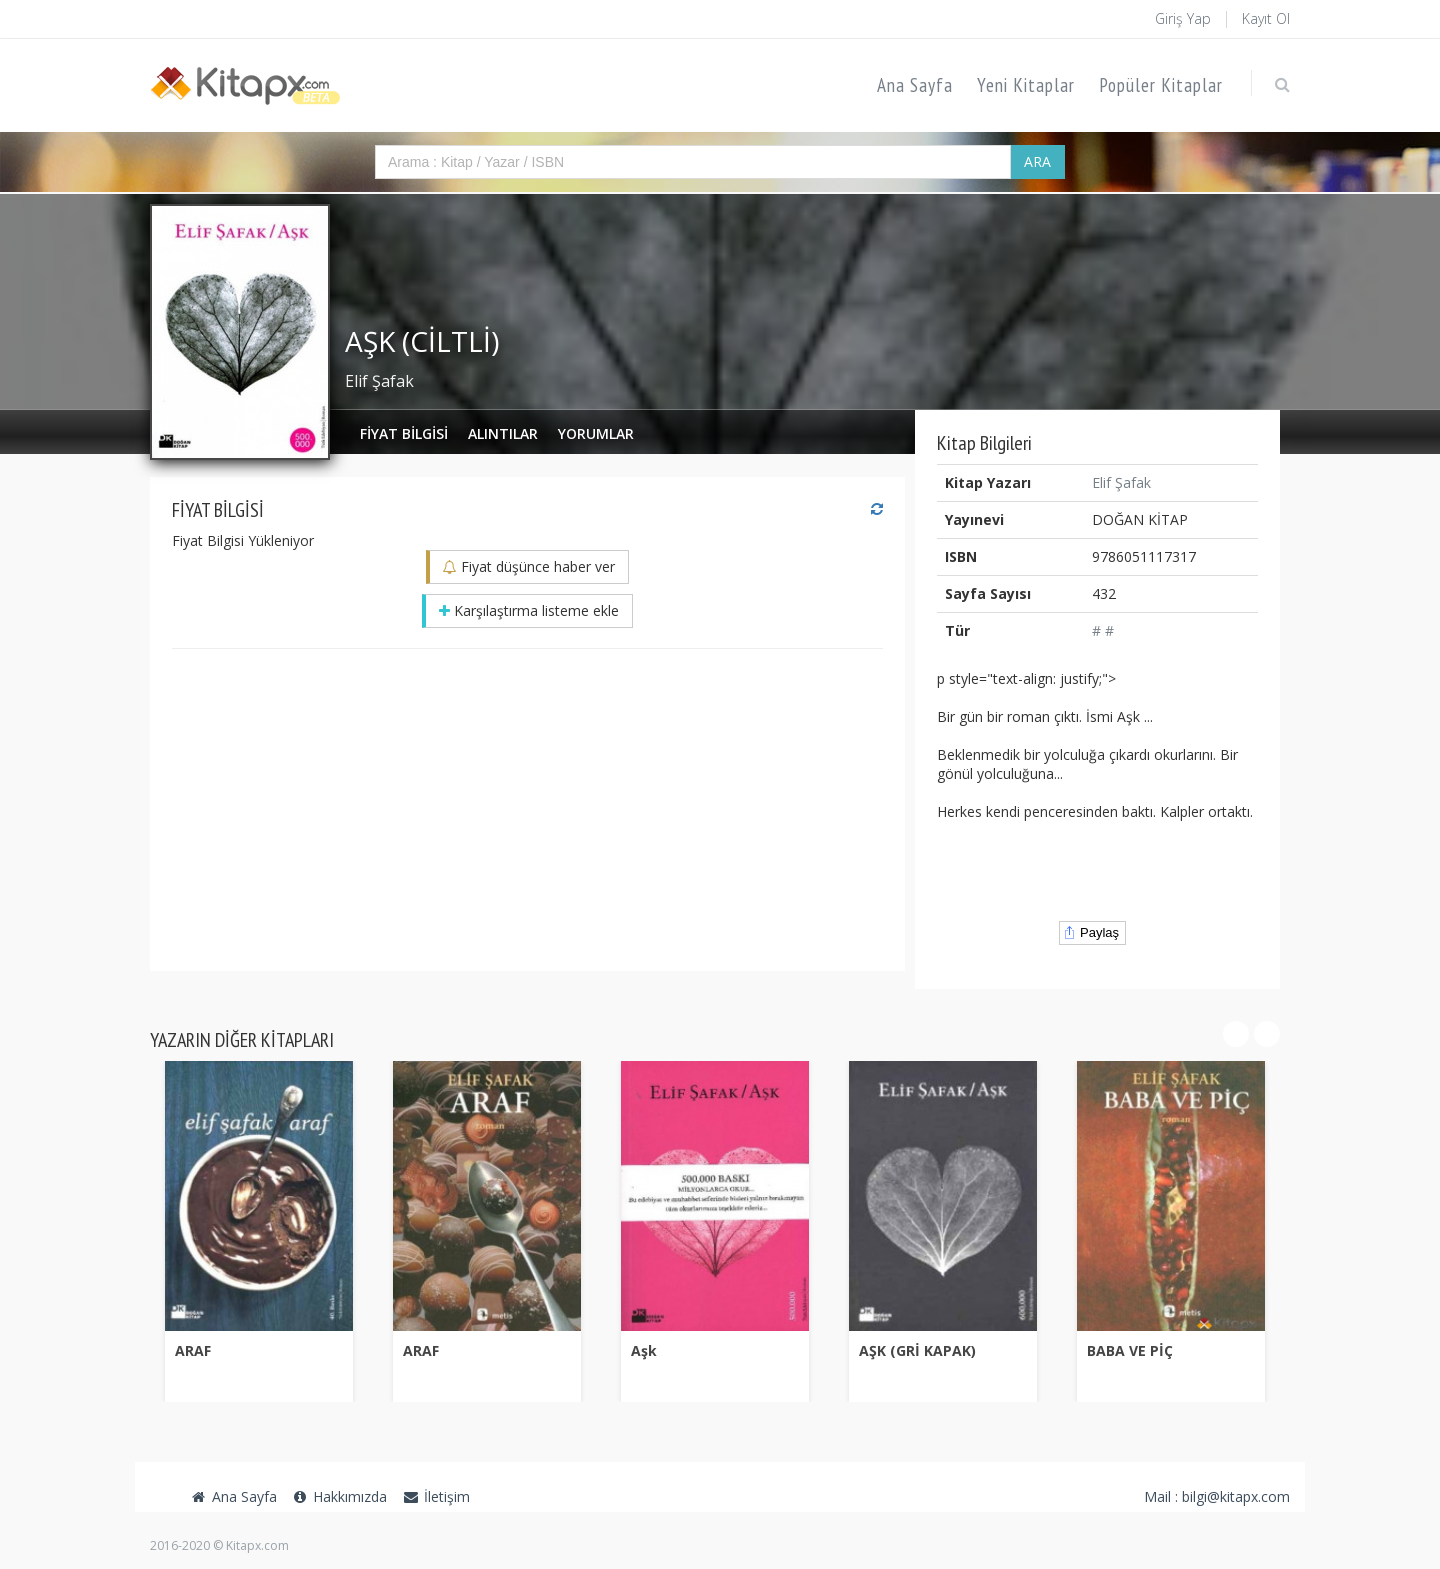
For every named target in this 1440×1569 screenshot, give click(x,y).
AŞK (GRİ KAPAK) (917, 1350)
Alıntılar (503, 433)
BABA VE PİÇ (1130, 1350)
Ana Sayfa (915, 85)
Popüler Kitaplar (1161, 85)
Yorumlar (596, 433)
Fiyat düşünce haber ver (529, 566)
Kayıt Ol (1266, 18)
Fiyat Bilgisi (404, 433)
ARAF (193, 1350)
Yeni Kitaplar (1026, 85)
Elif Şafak (379, 381)
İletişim (436, 1496)
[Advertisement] (527, 809)
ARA (1037, 161)
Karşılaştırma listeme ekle (529, 610)
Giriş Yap (1183, 18)
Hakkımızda (340, 1496)
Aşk (644, 1350)
